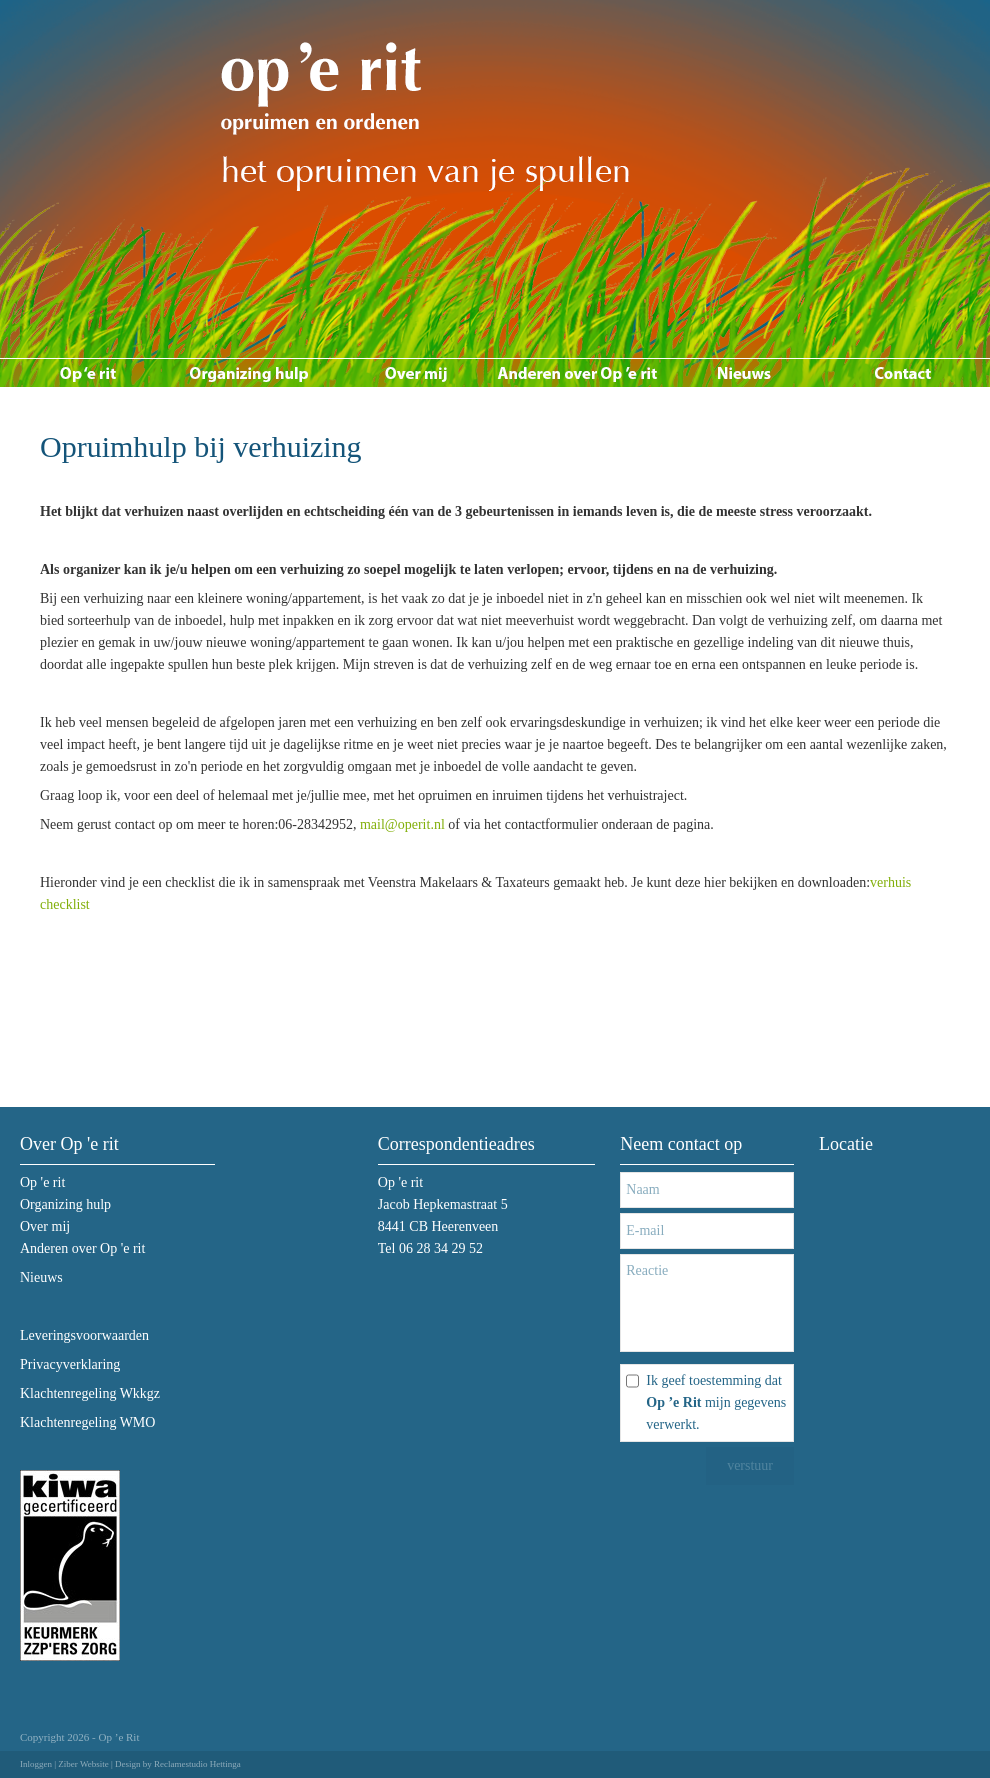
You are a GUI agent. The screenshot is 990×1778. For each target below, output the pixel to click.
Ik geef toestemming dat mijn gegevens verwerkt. (716, 1402)
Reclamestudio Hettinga (197, 1764)
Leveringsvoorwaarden (84, 1335)
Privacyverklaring (70, 1364)
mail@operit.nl (402, 824)
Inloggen (36, 1764)
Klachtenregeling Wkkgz (90, 1393)
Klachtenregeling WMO (87, 1422)
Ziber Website (83, 1764)
